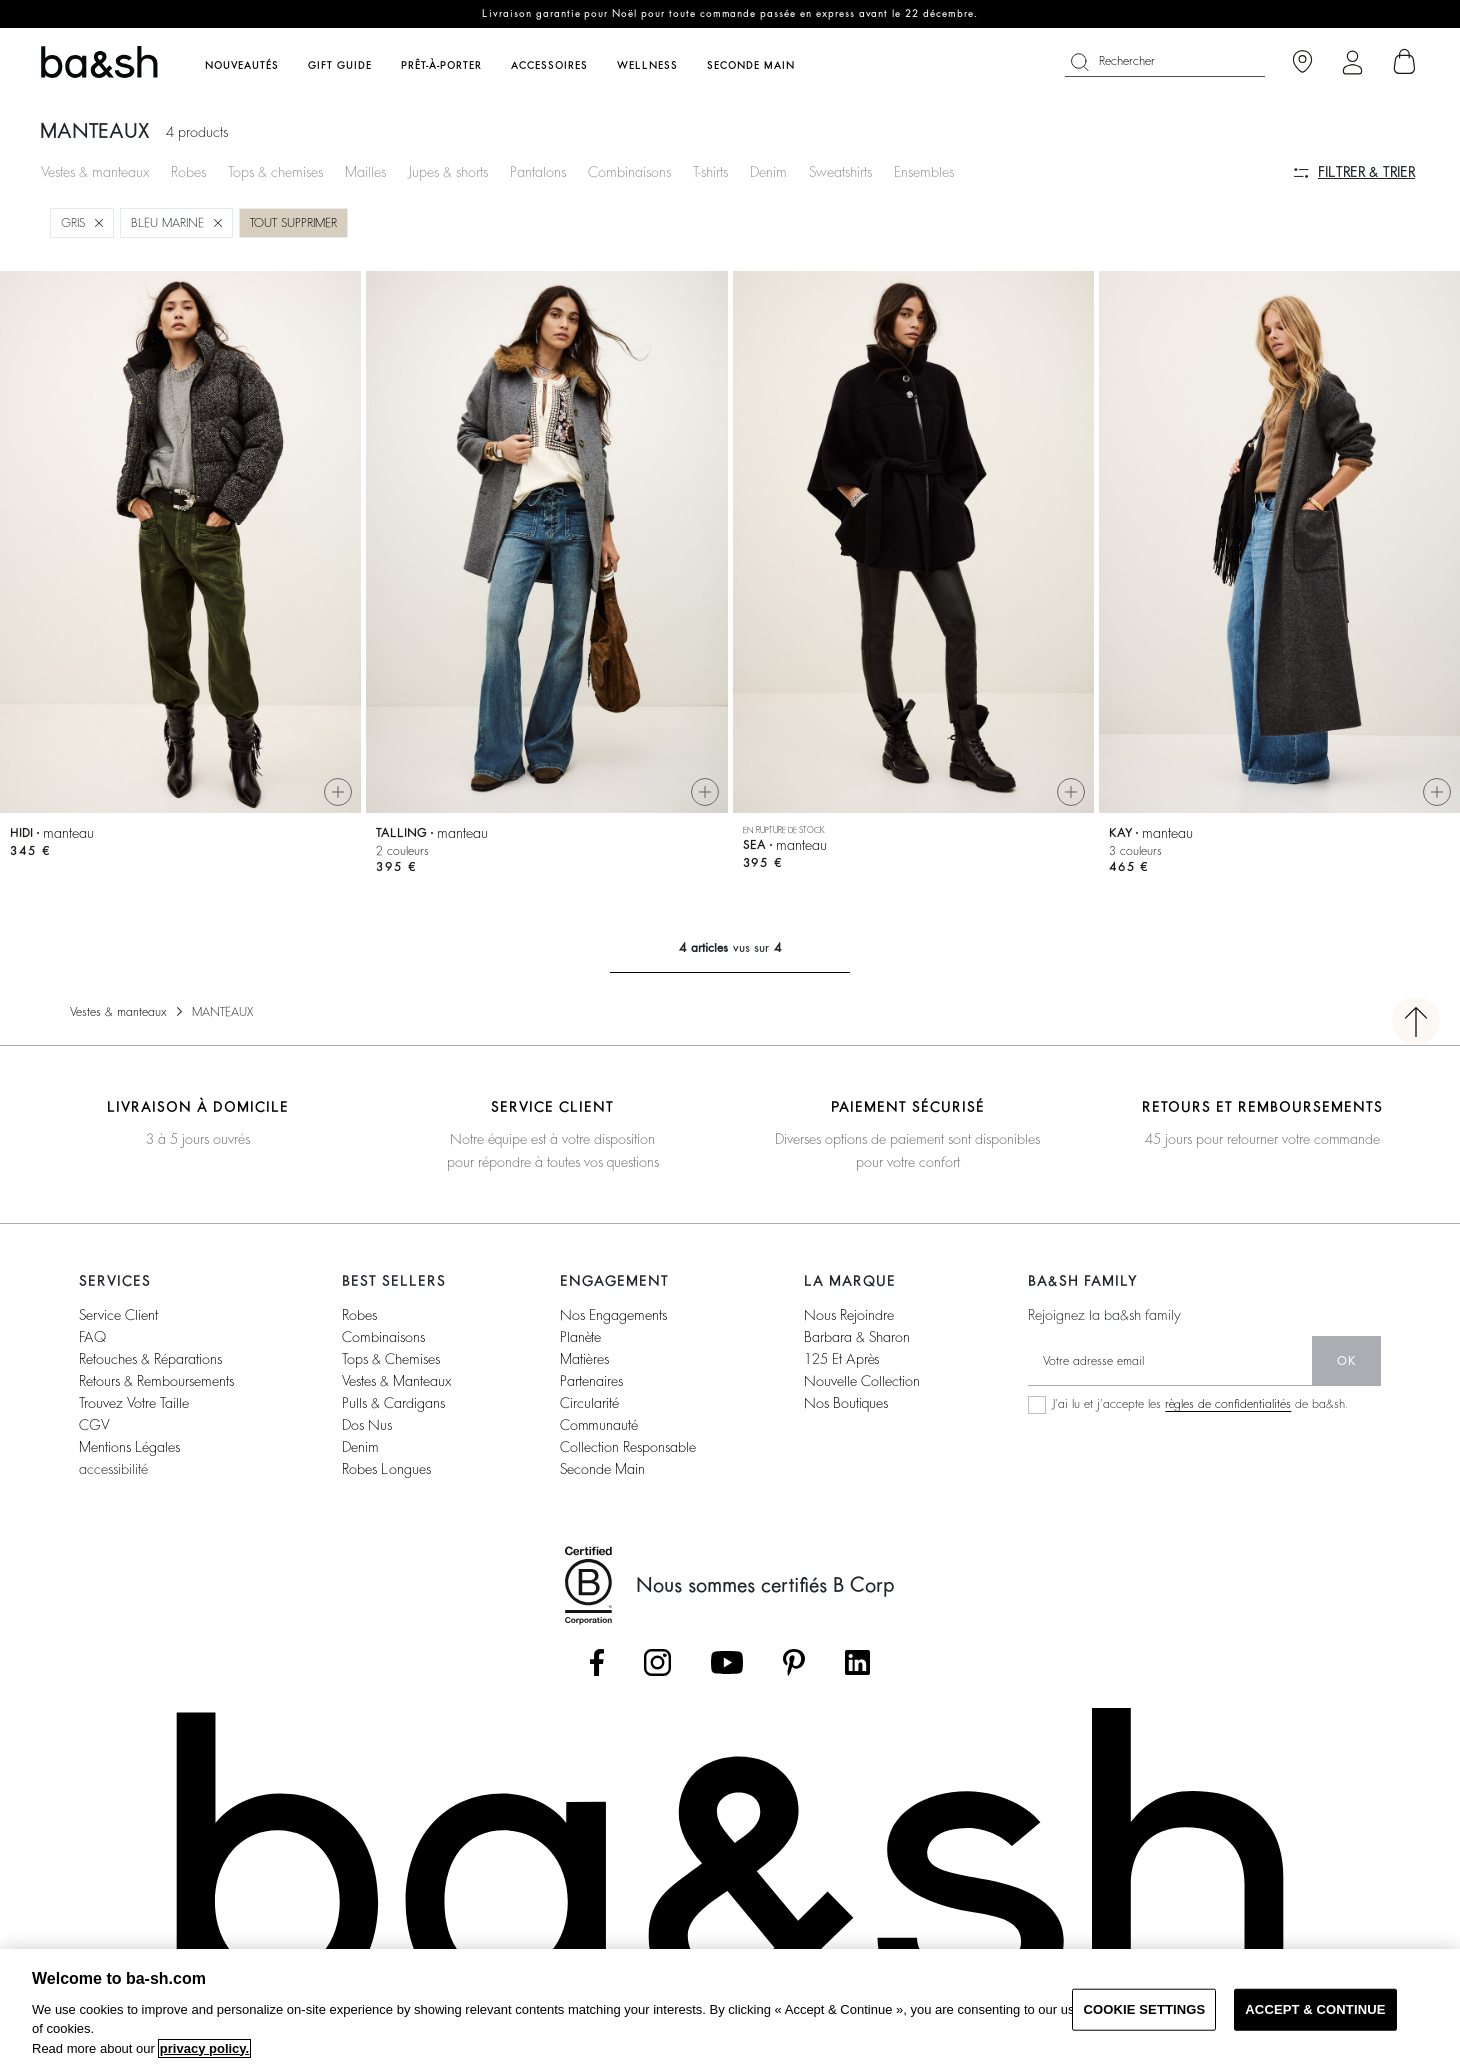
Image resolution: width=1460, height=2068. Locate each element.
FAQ (92, 1337)
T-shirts (710, 172)
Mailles (365, 172)
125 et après (841, 1359)
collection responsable (628, 1447)
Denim (768, 172)
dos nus (367, 1425)
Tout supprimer (293, 223)
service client (118, 1315)
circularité (589, 1403)
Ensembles (924, 172)
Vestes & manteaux (95, 172)
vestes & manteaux (396, 1381)
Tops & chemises (275, 172)
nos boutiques (846, 1403)
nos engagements (613, 1315)
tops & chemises (391, 1359)
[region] (730, 2008)
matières (584, 1359)
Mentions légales (129, 1447)
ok (1346, 1361)
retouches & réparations (150, 1359)
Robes (188, 172)
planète (580, 1337)
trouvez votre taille (134, 1403)
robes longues (386, 1469)
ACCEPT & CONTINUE (1315, 2009)
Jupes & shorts (448, 172)
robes (359, 1315)
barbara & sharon (857, 1337)
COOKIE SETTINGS (1144, 2009)
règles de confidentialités (1228, 1404)
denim (360, 1447)
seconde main (602, 1469)
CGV (94, 1425)
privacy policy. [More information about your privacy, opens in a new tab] (204, 2048)
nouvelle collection (862, 1381)
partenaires (591, 1381)
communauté (599, 1425)
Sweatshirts (840, 172)
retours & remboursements (156, 1381)
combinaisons (383, 1337)
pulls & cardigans (393, 1403)
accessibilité (113, 1469)
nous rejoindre (849, 1315)
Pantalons (538, 172)
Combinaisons (629, 172)
